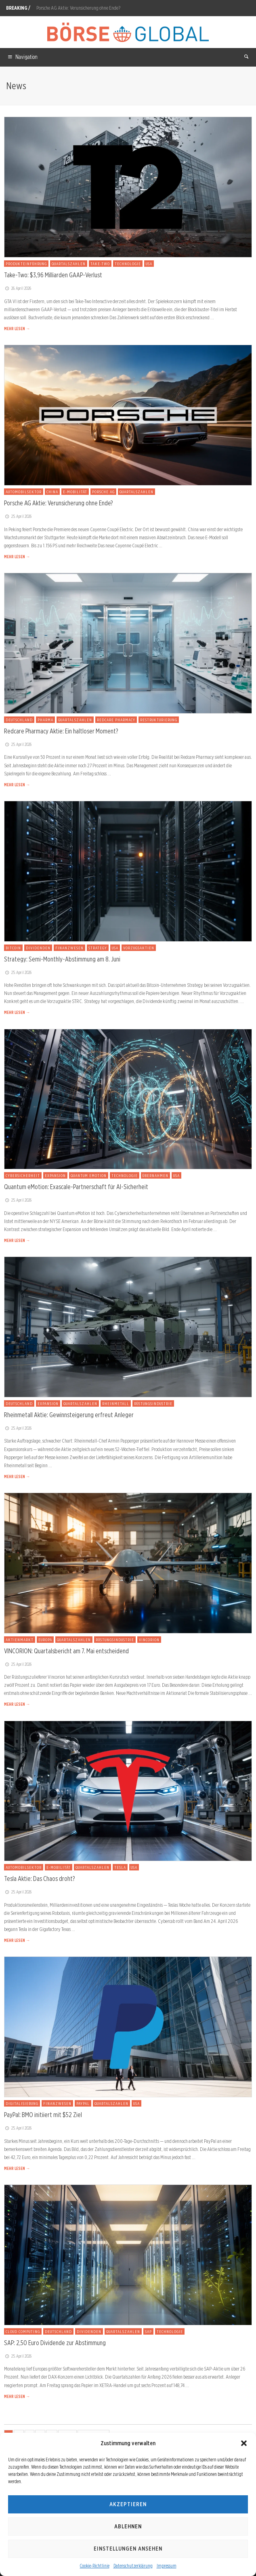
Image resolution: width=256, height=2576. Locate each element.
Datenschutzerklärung (133, 2566)
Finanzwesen (69, 947)
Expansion (55, 1175)
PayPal (83, 2103)
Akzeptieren (128, 2504)
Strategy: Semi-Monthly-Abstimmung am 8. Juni (62, 959)
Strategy (97, 947)
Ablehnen (128, 2526)
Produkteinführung (26, 263)
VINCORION (149, 1639)
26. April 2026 (17, 288)
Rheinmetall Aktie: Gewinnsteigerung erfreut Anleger (69, 1415)
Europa (45, 1639)
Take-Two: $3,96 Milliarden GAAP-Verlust (53, 275)
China (52, 491)
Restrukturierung (158, 719)
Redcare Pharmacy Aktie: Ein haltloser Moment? (61, 731)
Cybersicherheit (23, 1175)
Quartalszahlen (69, 263)
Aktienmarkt (20, 1639)
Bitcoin (13, 947)
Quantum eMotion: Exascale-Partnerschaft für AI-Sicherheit (76, 1187)
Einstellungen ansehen (128, 2548)
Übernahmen (155, 1175)
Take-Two (100, 263)
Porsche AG (103, 491)
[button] (244, 2443)
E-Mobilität (75, 491)
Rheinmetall (115, 1403)
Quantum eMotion (89, 1175)
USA (149, 263)
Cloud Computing (23, 2331)
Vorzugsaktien (138, 947)
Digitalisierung (22, 2103)
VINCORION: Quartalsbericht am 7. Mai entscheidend (66, 1651)
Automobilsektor (24, 491)
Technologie (128, 263)
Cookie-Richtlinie (94, 2566)
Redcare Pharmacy (116, 719)
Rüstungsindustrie (153, 1403)
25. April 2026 (17, 516)
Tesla (120, 1867)
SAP (148, 2331)
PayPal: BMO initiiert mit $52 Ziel (43, 2115)
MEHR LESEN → (17, 328)
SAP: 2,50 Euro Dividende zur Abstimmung (55, 2343)
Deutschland (19, 719)
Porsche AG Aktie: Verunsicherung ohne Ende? (78, 8)
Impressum (166, 2566)
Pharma (45, 719)
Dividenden (38, 947)
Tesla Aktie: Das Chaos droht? (39, 1878)
